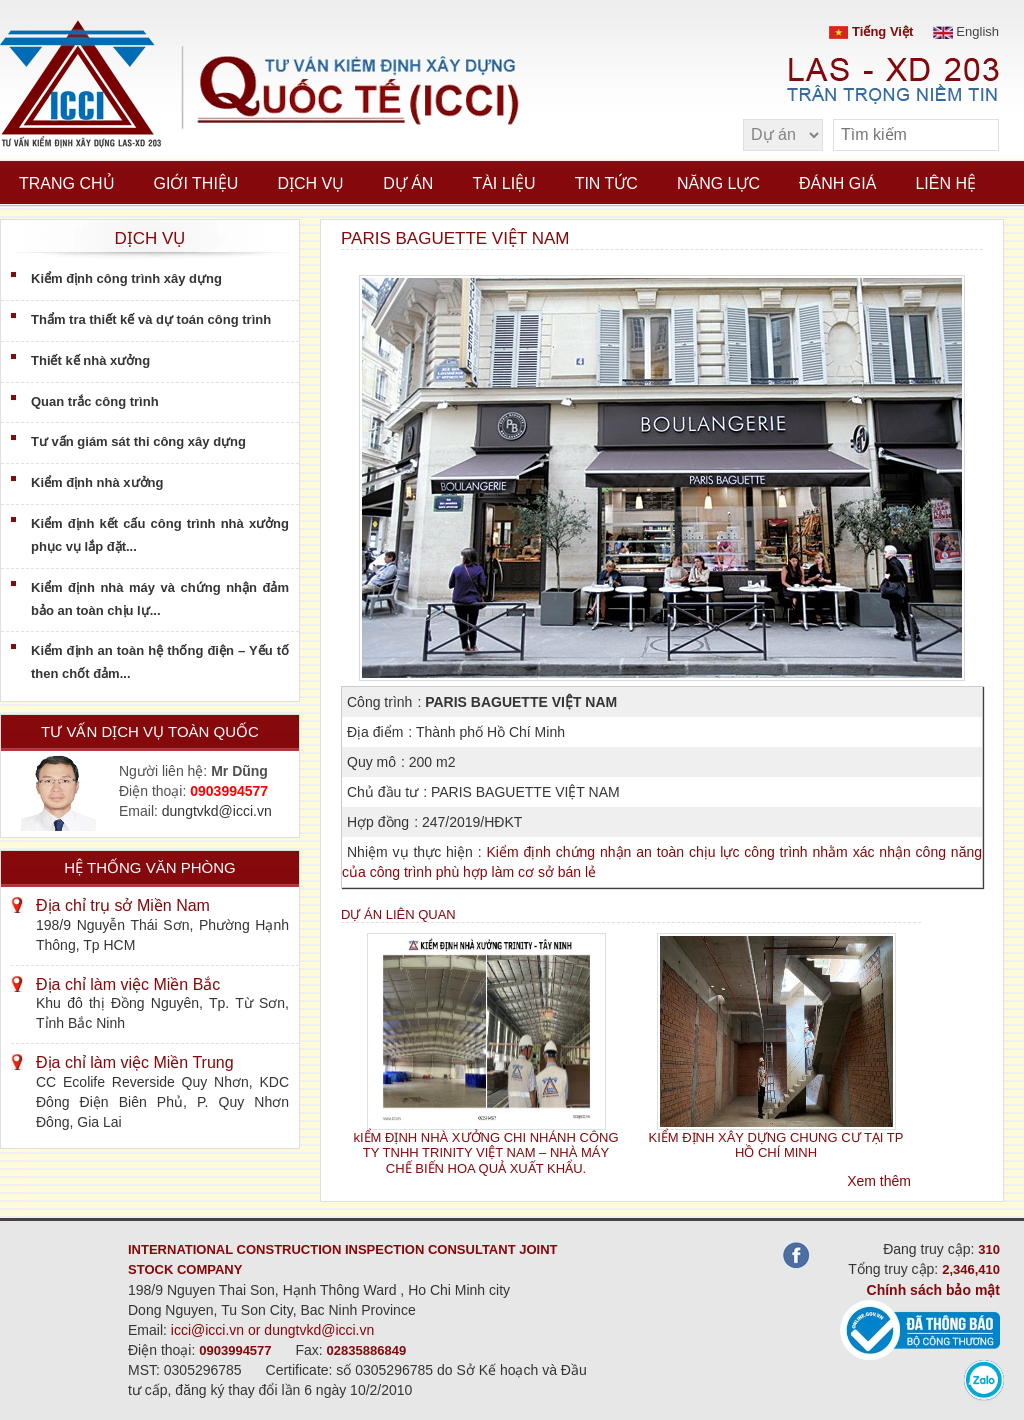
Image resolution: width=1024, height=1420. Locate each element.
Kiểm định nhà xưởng (97, 482)
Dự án (408, 183)
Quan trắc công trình (95, 401)
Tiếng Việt (871, 31)
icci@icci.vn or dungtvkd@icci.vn (273, 1330)
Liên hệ (945, 183)
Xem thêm (879, 1181)
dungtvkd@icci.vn (217, 811)
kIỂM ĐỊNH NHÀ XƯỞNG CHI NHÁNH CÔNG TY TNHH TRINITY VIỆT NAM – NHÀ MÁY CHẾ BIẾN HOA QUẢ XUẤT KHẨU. (485, 1153)
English (966, 31)
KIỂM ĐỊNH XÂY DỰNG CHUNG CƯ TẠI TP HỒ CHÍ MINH (776, 1145)
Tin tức (606, 183)
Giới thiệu (196, 183)
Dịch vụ (310, 183)
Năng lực (718, 183)
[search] (974, 135)
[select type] (783, 135)
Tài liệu (503, 183)
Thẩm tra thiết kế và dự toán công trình (151, 319)
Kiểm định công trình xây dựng (126, 278)
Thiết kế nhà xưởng (90, 360)
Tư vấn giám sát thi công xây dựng (138, 441)
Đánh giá (837, 183)
